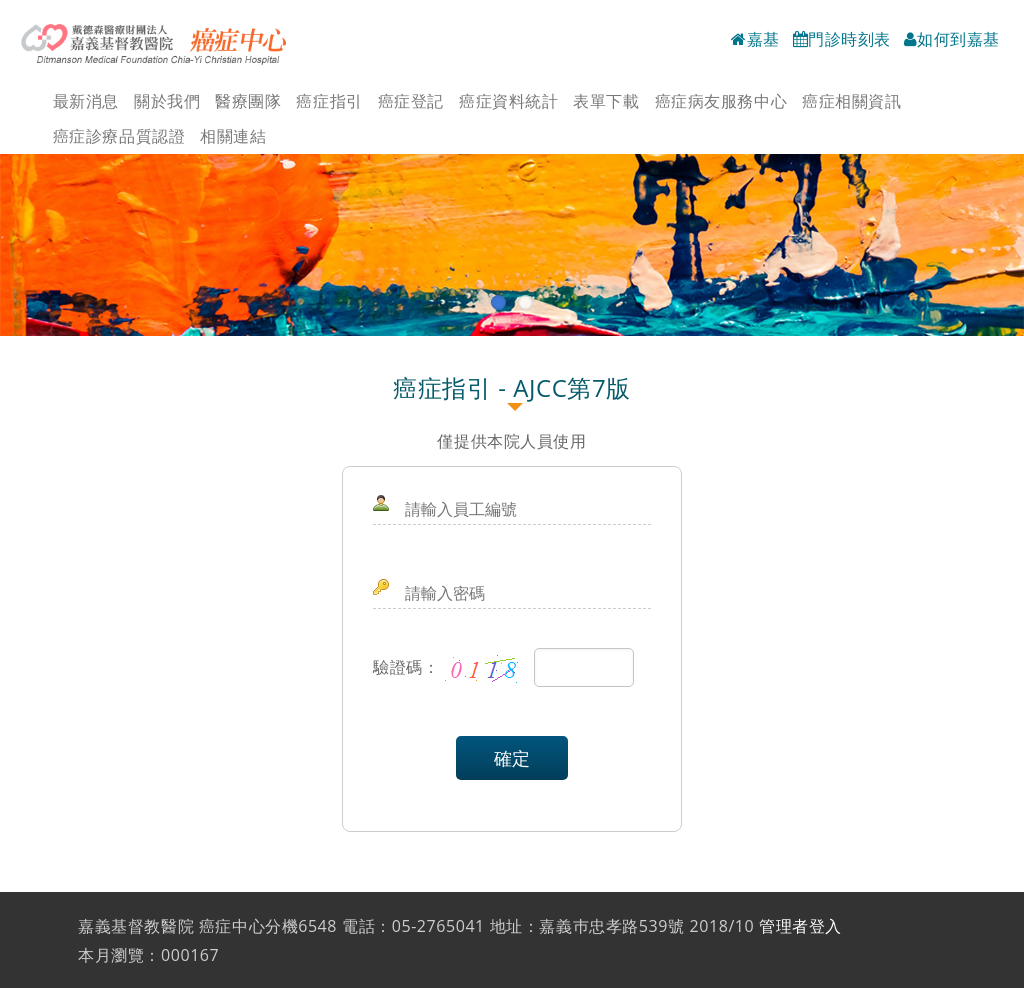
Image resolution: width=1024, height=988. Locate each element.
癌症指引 (329, 101)
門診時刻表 (842, 39)
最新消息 (86, 101)
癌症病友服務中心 (721, 101)
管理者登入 (800, 926)
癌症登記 (411, 101)
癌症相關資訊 (851, 101)
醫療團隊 (248, 101)
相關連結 (233, 136)
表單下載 (606, 101)
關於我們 (167, 101)
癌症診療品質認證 (119, 136)
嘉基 (755, 39)
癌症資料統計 (508, 101)
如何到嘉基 (952, 39)
